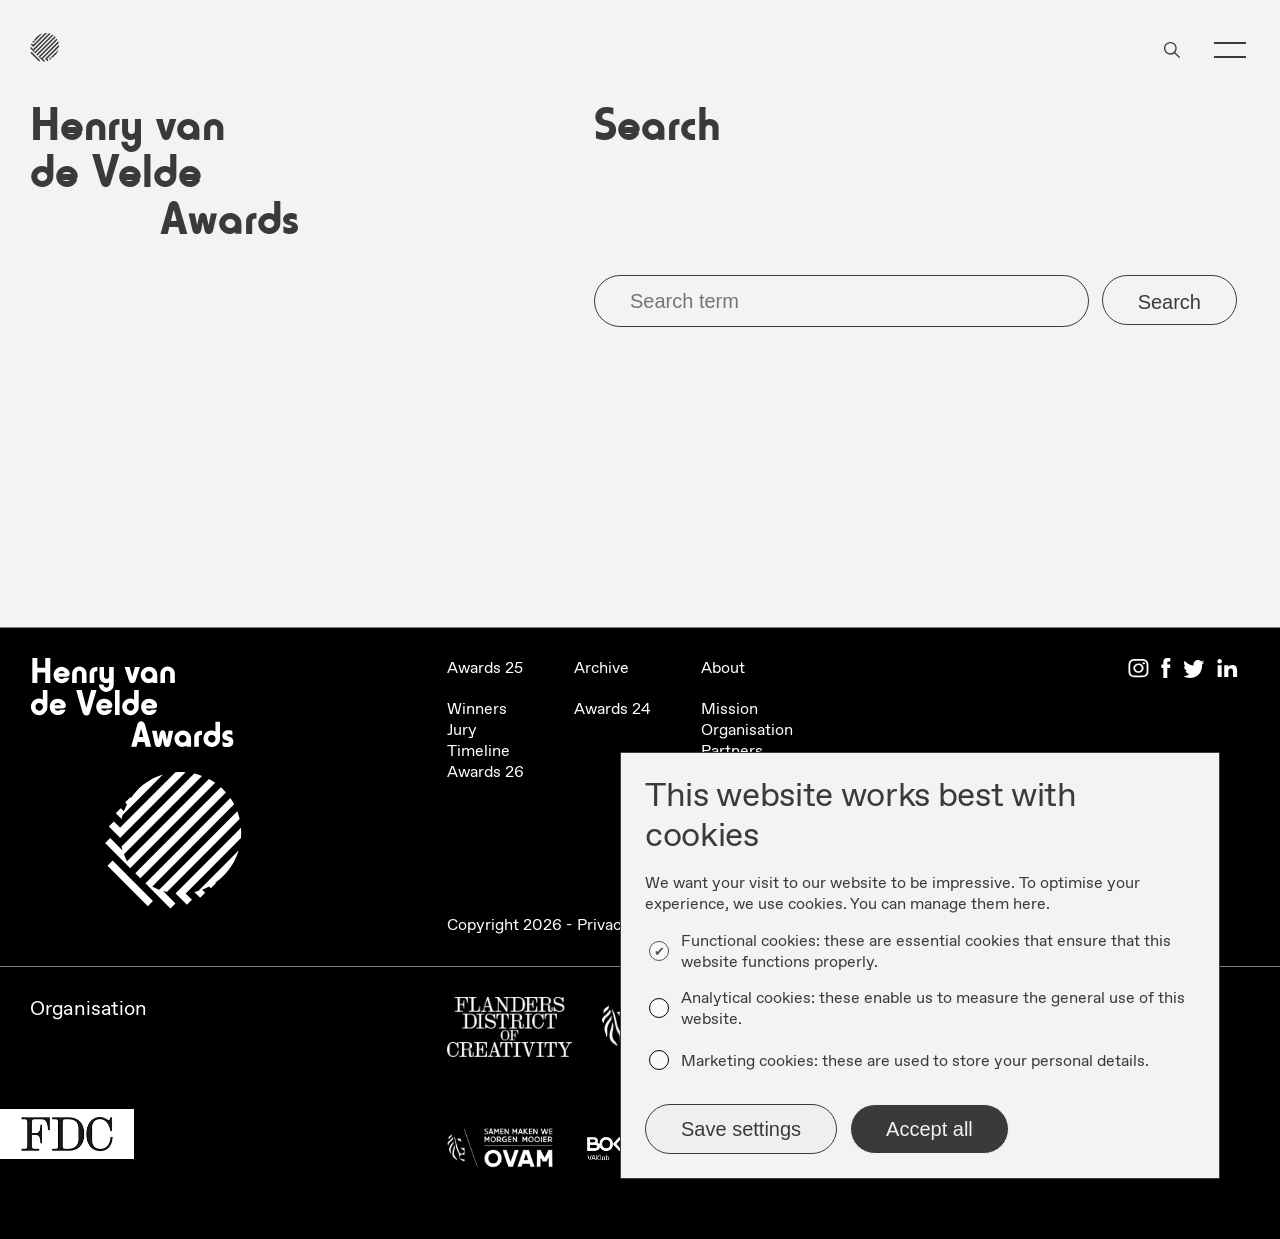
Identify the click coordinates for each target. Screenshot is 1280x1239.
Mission (729, 709)
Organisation (747, 730)
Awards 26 (485, 772)
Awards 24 (612, 709)
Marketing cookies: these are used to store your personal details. (915, 1061)
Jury (462, 730)
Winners (477, 709)
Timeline (478, 751)
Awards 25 (485, 668)
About (723, 668)
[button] (1230, 50)
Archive (601, 668)
